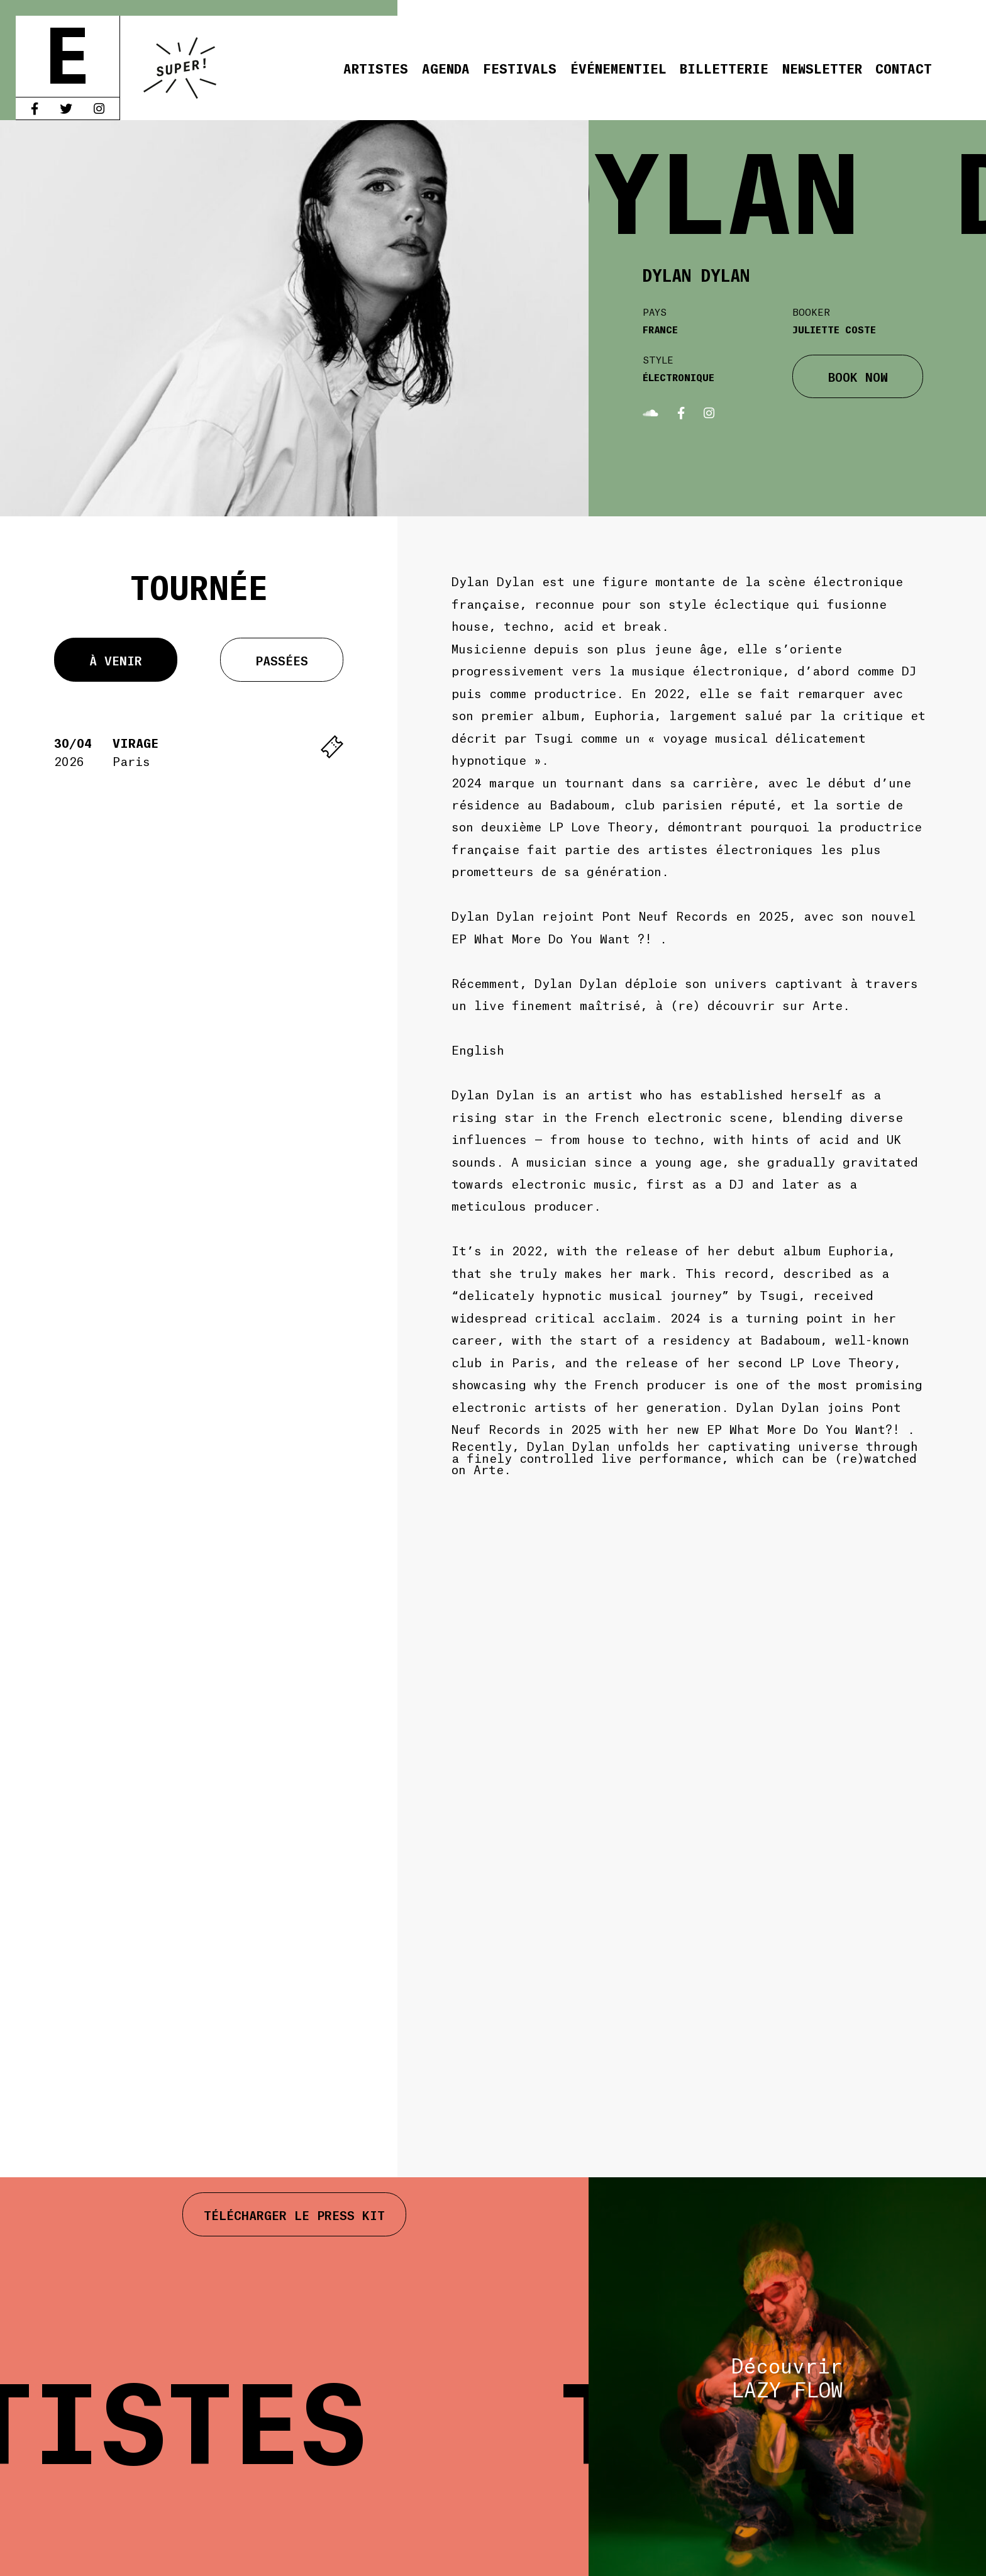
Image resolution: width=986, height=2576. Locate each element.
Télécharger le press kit (294, 2214)
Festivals (520, 67)
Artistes (375, 67)
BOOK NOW (858, 376)
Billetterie (724, 67)
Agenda (446, 67)
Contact (903, 67)
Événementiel (618, 67)
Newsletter (822, 67)
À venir (115, 660)
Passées (281, 660)
